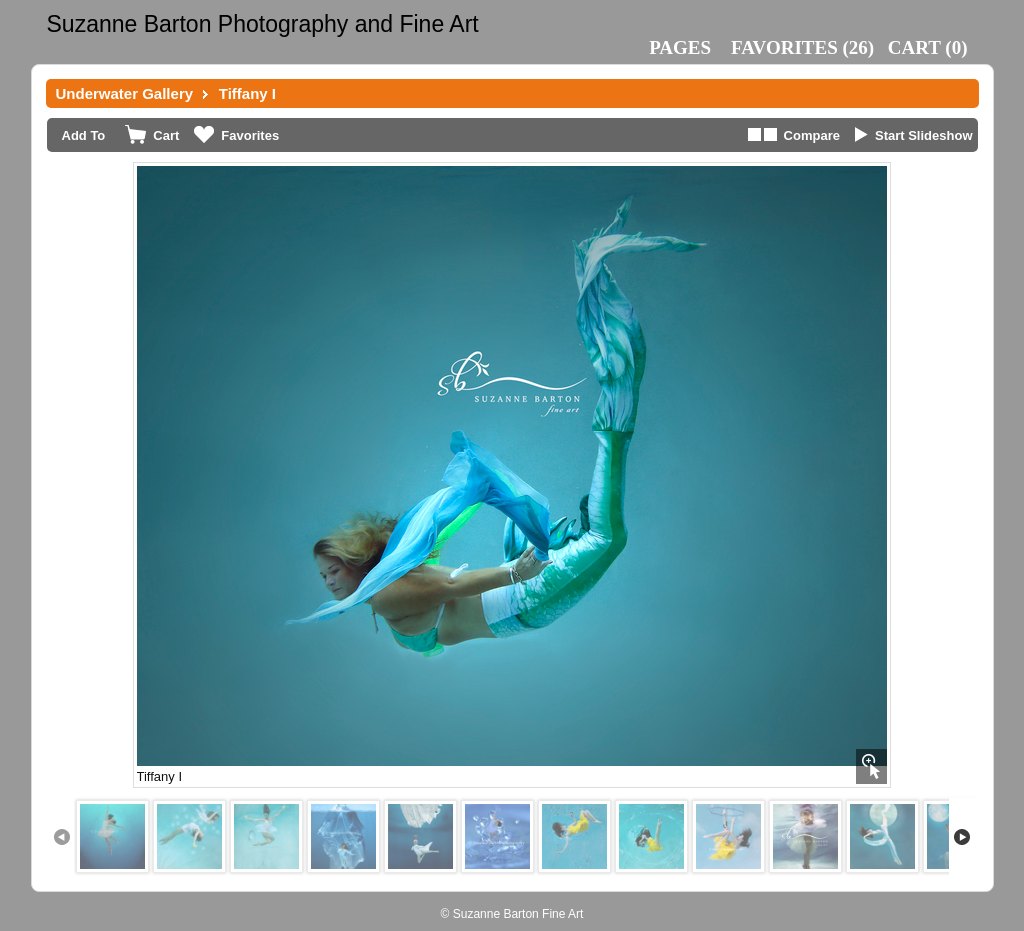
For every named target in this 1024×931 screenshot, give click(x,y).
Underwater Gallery (125, 93)
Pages (680, 47)
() (802, 47)
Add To (84, 135)
